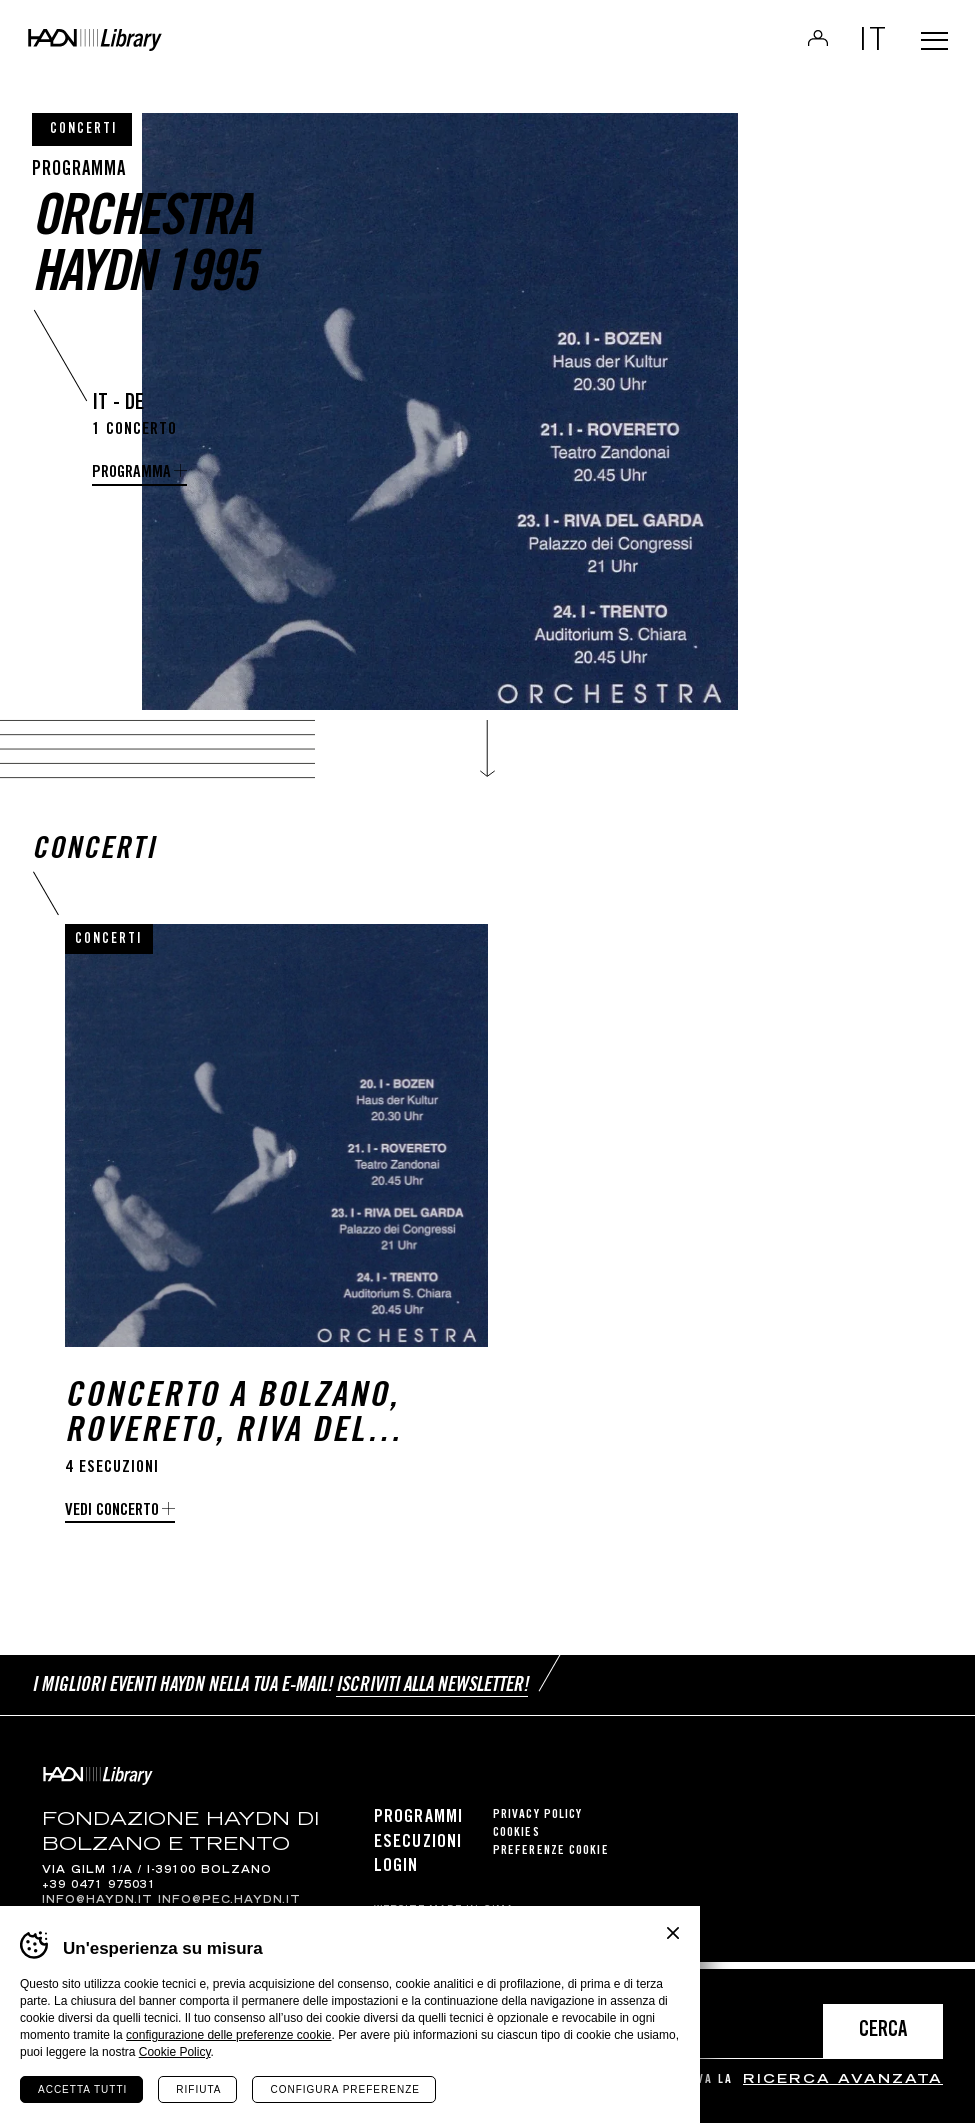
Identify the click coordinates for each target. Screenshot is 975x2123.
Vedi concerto (112, 1530)
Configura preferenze (344, 2089)
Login (804, 44)
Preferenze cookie (551, 1859)
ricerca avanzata (843, 2080)
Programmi (418, 1826)
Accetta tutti (82, 2089)
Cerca (883, 2031)
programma (131, 473)
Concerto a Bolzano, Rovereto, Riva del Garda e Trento (232, 1435)
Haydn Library (159, 46)
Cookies (516, 1841)
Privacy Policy (537, 1823)
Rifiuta (198, 2089)
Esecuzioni (418, 1851)
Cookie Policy (175, 2052)
